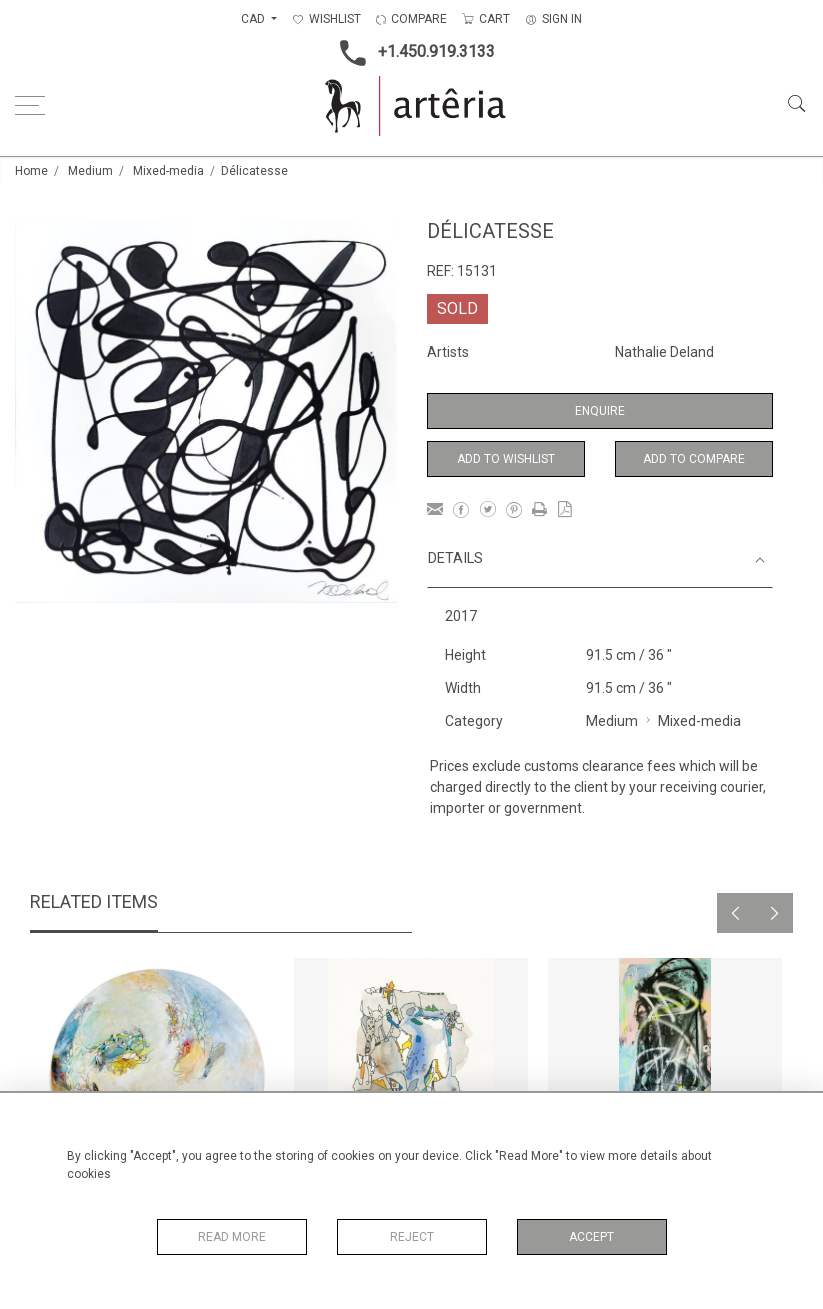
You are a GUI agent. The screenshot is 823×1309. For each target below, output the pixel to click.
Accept (591, 1237)
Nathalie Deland (664, 352)
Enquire (600, 411)
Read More (232, 1237)
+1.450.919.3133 (411, 53)
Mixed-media (168, 171)
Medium (90, 171)
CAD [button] (254, 19)
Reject (412, 1237)
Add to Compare (694, 459)
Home (31, 171)
